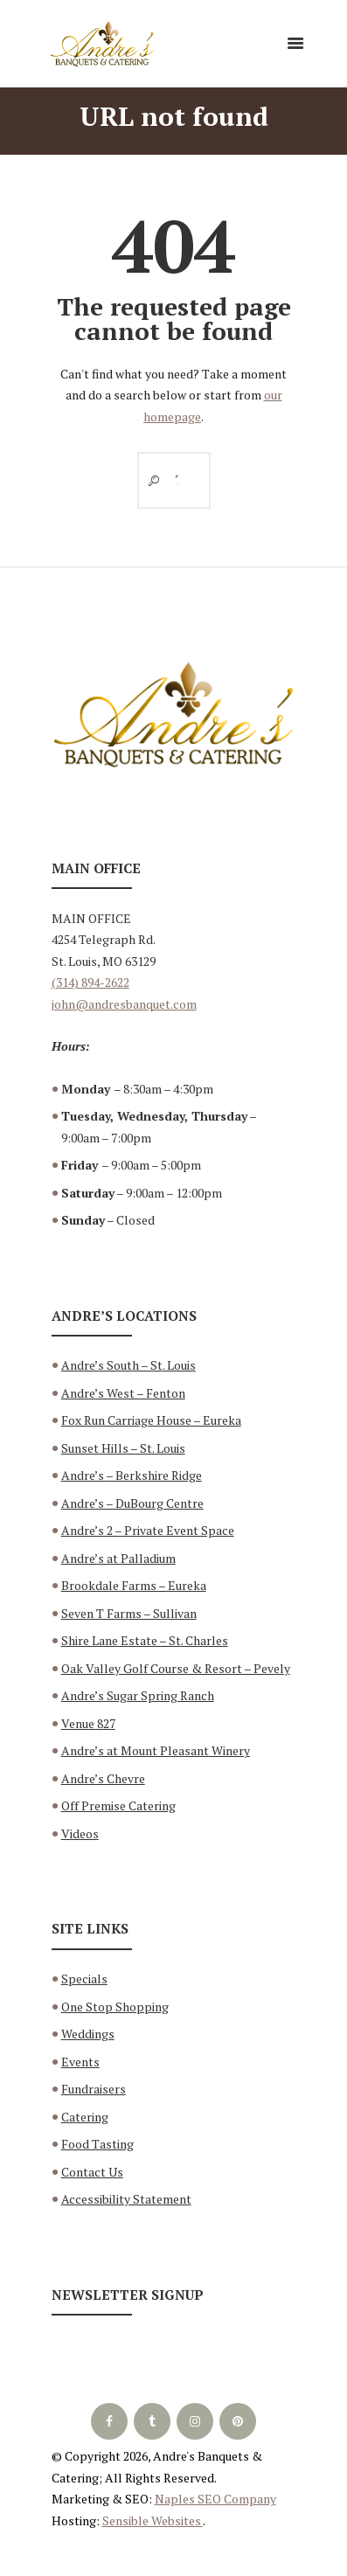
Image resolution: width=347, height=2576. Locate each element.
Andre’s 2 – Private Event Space (147, 1530)
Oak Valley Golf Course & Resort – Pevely (175, 1668)
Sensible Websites (152, 2520)
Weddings (88, 2033)
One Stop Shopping (115, 2006)
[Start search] (150, 480)
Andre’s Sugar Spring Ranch (137, 1695)
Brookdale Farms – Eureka (133, 1585)
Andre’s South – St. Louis (128, 1365)
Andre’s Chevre (103, 1778)
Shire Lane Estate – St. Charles (144, 1640)
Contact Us (92, 2171)
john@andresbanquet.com (124, 1004)
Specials (84, 1978)
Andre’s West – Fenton (123, 1393)
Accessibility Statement (126, 2199)
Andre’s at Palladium (118, 1558)
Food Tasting (97, 2143)
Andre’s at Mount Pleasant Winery (155, 1750)
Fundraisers (93, 2088)
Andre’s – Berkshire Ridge (131, 1475)
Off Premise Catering (118, 1805)
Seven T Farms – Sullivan (129, 1613)
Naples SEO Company (215, 2498)
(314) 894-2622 (90, 982)
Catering (84, 2116)
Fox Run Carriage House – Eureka (151, 1420)
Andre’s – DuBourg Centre (132, 1503)
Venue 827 (88, 1723)
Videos (80, 1833)
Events (80, 2061)
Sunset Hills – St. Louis (123, 1448)
